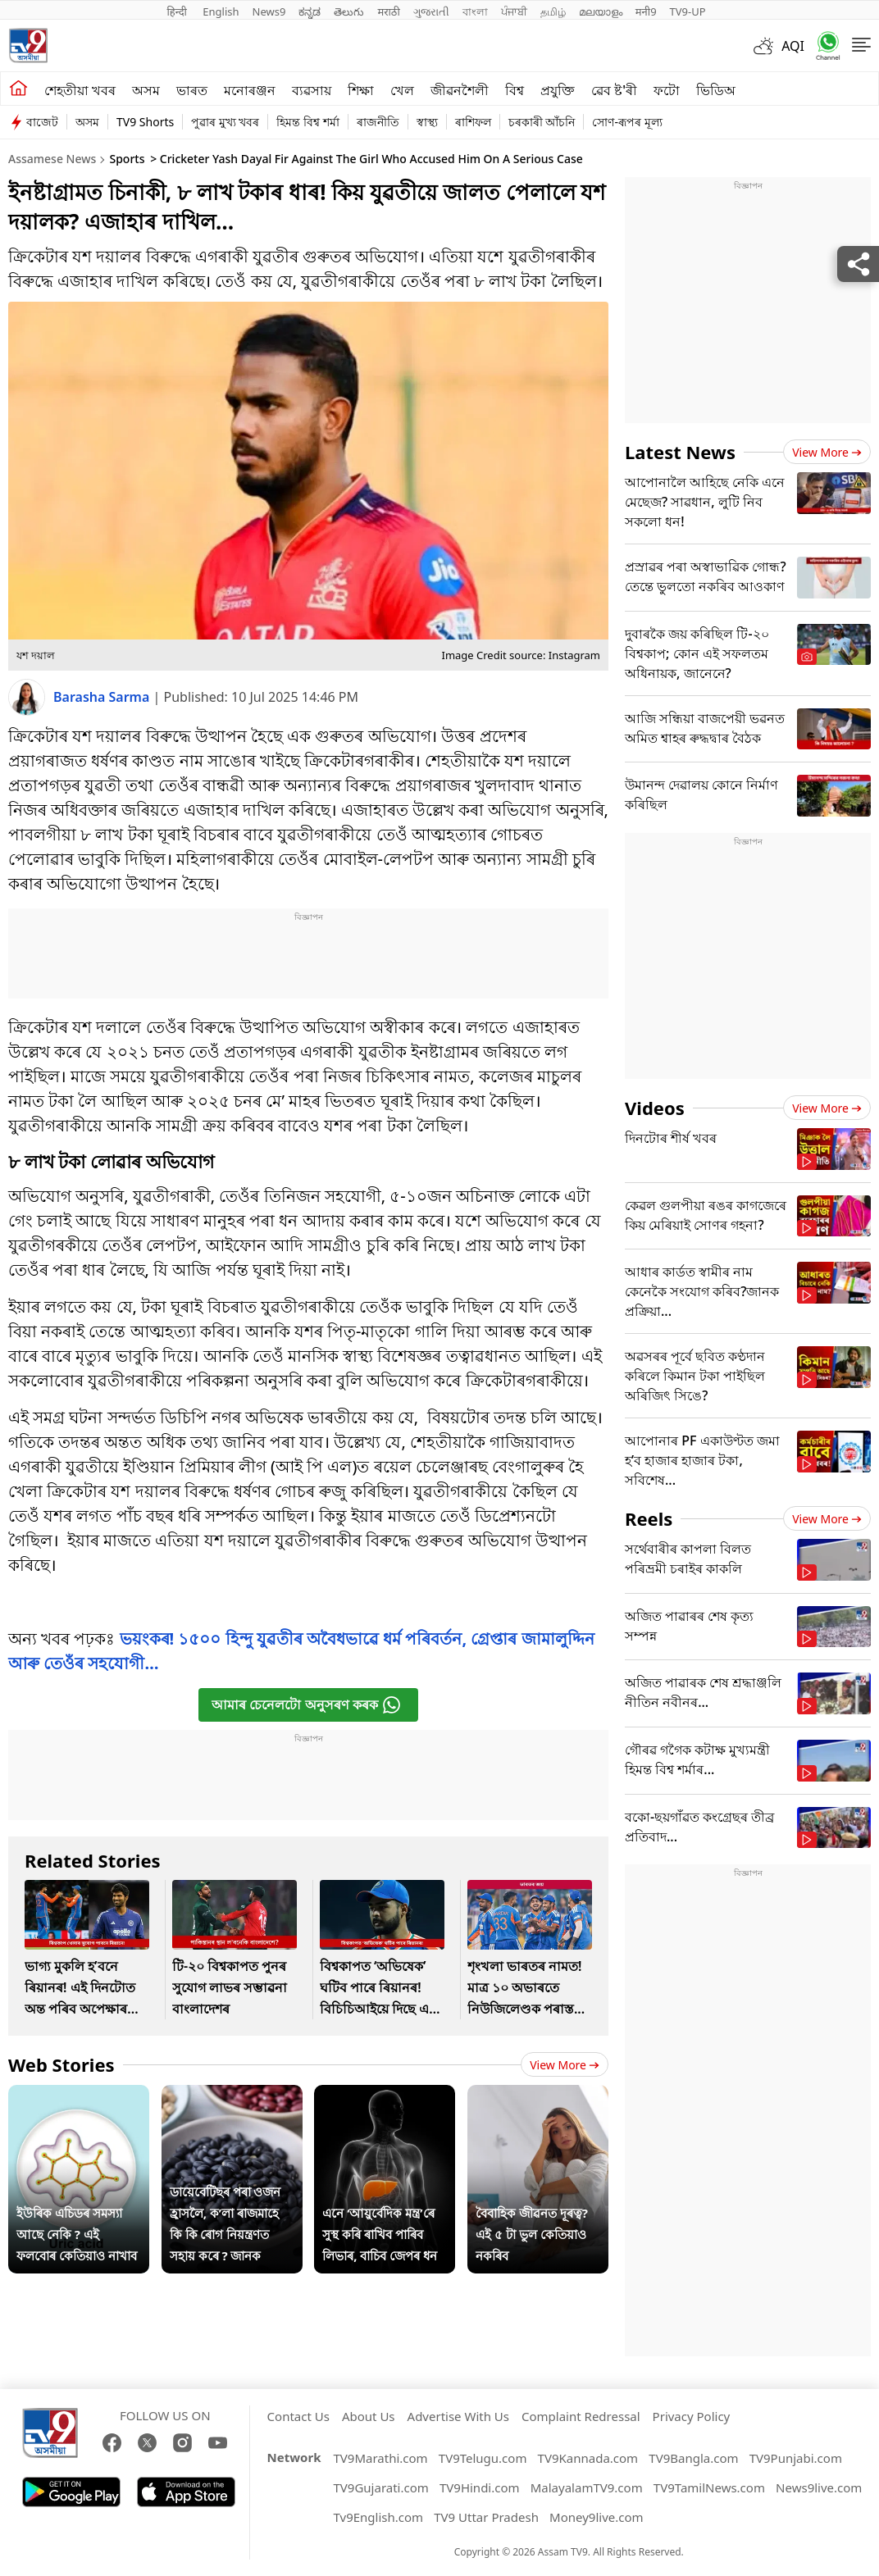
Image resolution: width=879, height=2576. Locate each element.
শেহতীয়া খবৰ (80, 90)
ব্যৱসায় (311, 90)
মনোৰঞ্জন (250, 90)
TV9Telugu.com (483, 2458)
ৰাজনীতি (378, 122)
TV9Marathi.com (380, 2458)
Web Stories (61, 2064)
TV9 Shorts (145, 122)
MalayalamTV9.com (587, 2487)
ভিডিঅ (716, 90)
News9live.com (819, 2487)
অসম (146, 90)
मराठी (388, 11)
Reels (648, 1518)
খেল (402, 90)
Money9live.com (596, 2517)
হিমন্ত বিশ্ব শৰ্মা (307, 122)
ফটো (667, 90)
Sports (126, 158)
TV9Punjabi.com (795, 2458)
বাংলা (475, 11)
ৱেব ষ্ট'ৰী (614, 90)
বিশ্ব (514, 90)
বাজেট (42, 122)
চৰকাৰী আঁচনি (542, 122)
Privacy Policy (692, 2416)
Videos (655, 1107)
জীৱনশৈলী (459, 90)
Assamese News (52, 158)
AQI (792, 46)
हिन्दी (177, 11)
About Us (368, 2416)
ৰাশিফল (473, 122)
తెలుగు (349, 11)
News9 (269, 11)
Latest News (680, 451)
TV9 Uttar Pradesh (486, 2517)
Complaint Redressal (580, 2416)
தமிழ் (553, 11)
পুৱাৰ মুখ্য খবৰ (225, 122)
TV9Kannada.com (588, 2458)
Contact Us (298, 2416)
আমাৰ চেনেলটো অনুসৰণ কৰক (306, 1705)
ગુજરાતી (431, 11)
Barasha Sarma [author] (103, 697)
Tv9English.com (378, 2517)
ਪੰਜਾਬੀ (514, 11)
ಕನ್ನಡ (309, 11)
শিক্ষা (361, 90)
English (221, 11)
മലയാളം (600, 11)
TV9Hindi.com (480, 2487)
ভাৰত (191, 90)
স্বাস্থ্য (427, 122)
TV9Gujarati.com (380, 2487)
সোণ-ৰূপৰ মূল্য (627, 122)
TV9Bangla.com (693, 2458)
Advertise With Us (458, 2416)
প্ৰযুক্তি (557, 90)
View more (564, 2065)
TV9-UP (688, 11)
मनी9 (646, 11)
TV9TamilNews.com (709, 2487)
